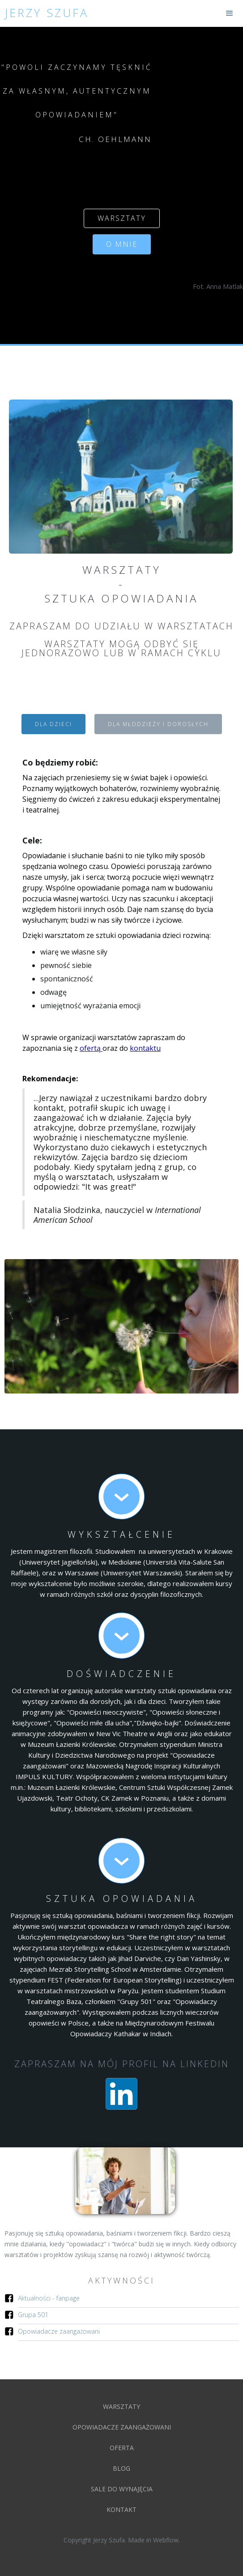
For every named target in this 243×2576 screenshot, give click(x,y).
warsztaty (122, 218)
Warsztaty (121, 2406)
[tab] (53, 724)
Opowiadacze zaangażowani (59, 2331)
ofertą (91, 1048)
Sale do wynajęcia (122, 2489)
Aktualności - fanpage (49, 2298)
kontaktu (145, 1048)
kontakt (121, 2509)
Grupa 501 (33, 2314)
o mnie (121, 244)
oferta (122, 2447)
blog (121, 2468)
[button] (229, 13)
